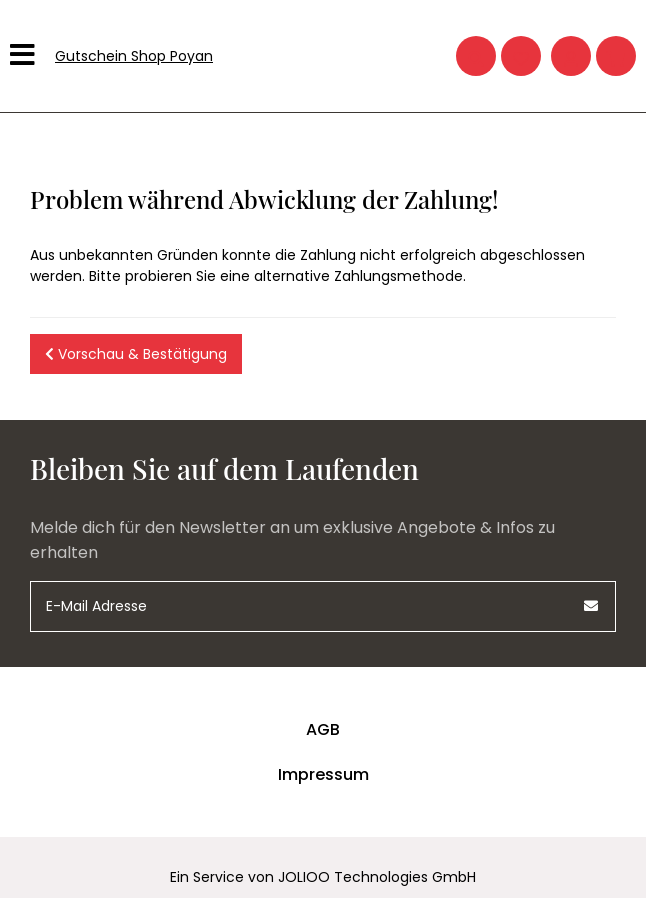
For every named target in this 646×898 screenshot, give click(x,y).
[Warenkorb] (616, 56)
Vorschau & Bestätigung (136, 354)
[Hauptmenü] (25, 56)
